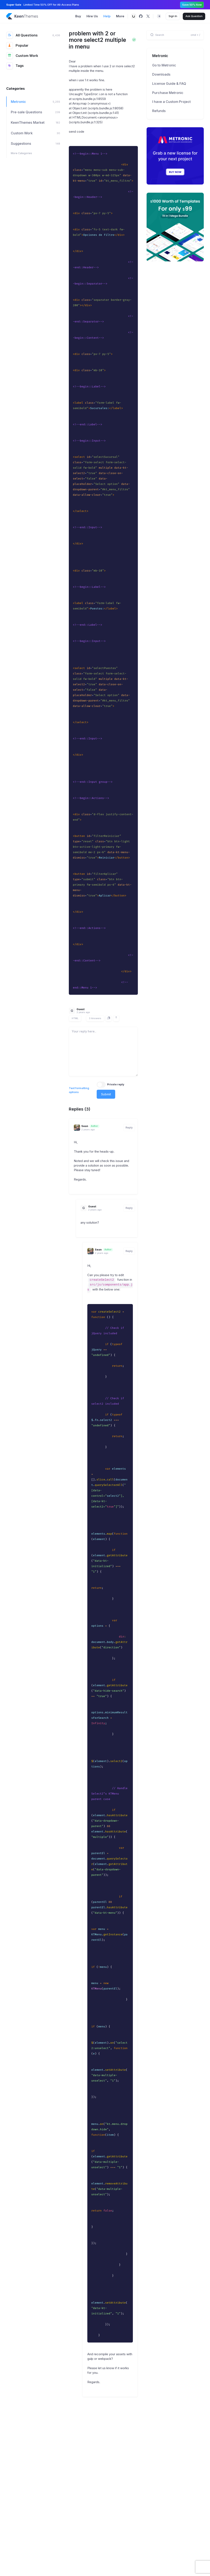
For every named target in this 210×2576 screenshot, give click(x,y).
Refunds (159, 111)
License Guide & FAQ (169, 83)
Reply (129, 1127)
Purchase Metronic (167, 93)
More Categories (21, 153)
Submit (106, 1094)
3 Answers (95, 1018)
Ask (194, 16)
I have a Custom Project (171, 102)
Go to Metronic (164, 65)
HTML (75, 1018)
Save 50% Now (192, 4)
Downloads (161, 74)
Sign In (173, 16)
